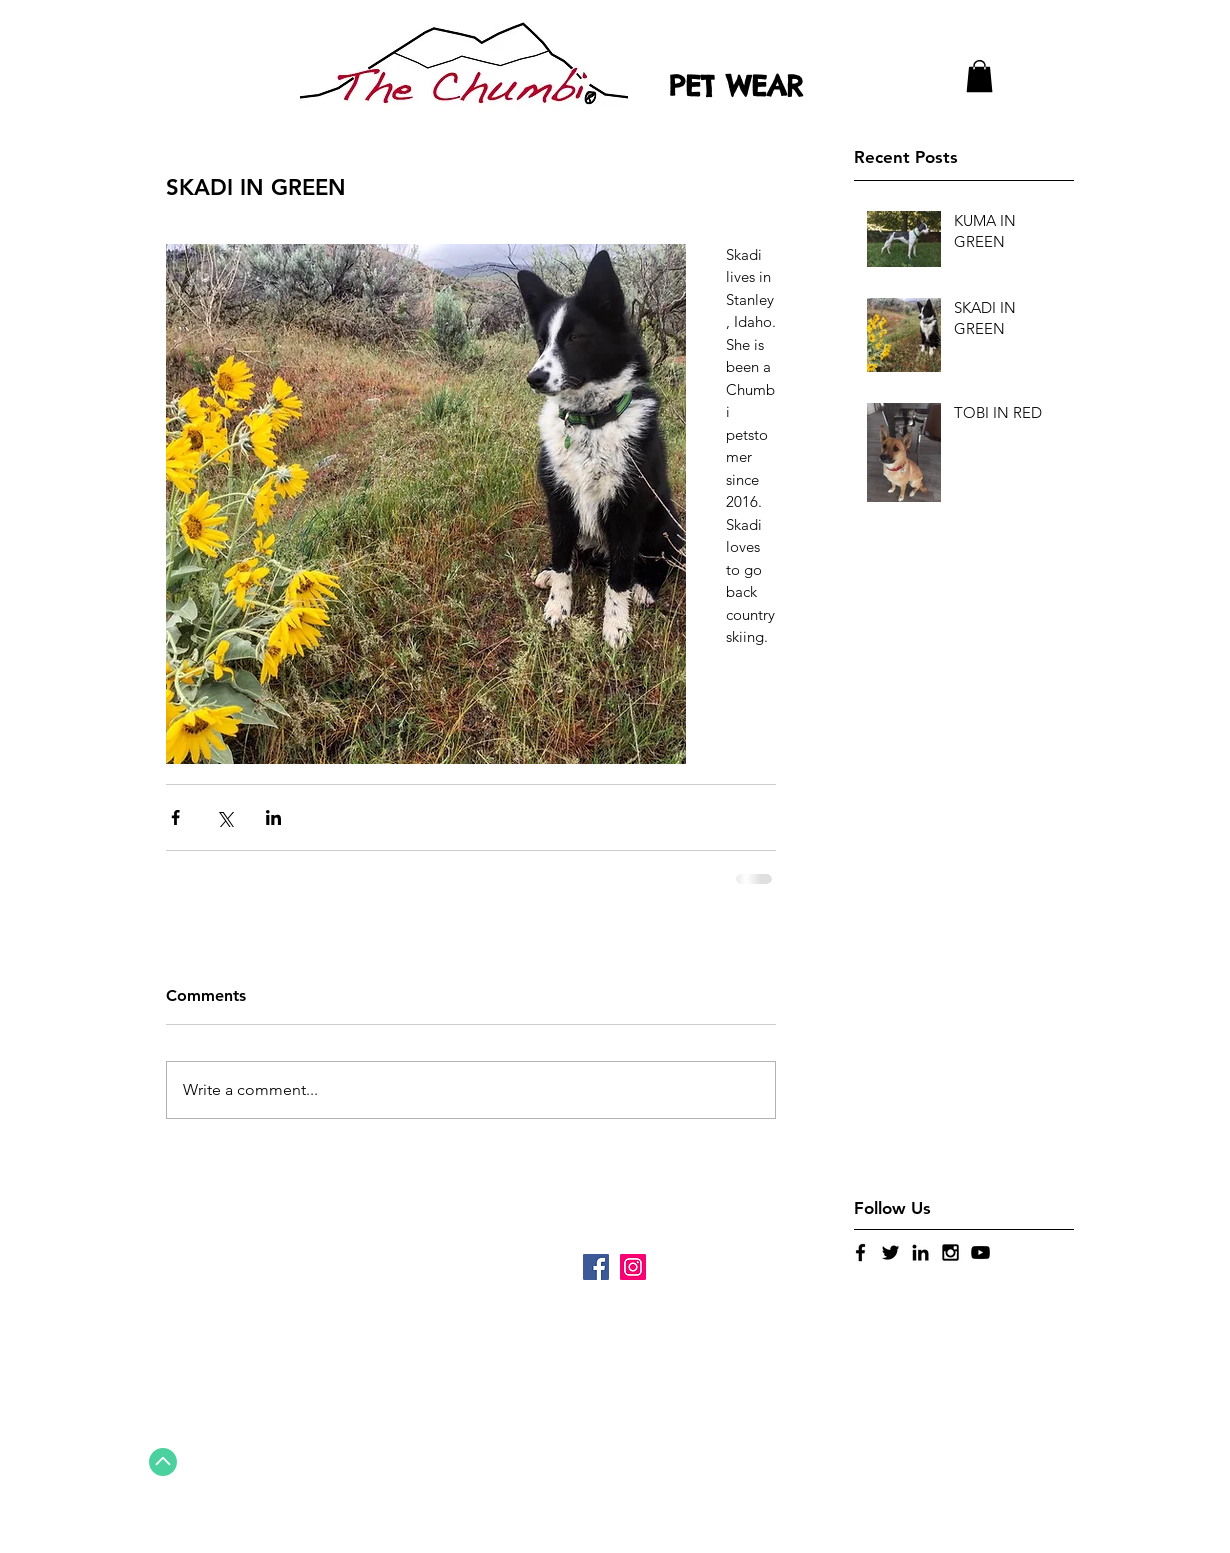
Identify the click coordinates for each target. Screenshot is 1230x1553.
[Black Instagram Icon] (950, 1252)
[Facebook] (596, 1267)
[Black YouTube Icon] (980, 1252)
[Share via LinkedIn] (273, 817)
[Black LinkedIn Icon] (920, 1252)
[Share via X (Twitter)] (224, 817)
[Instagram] (633, 1267)
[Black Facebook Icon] (860, 1252)
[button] (979, 76)
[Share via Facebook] (175, 817)
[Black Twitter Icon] (890, 1252)
